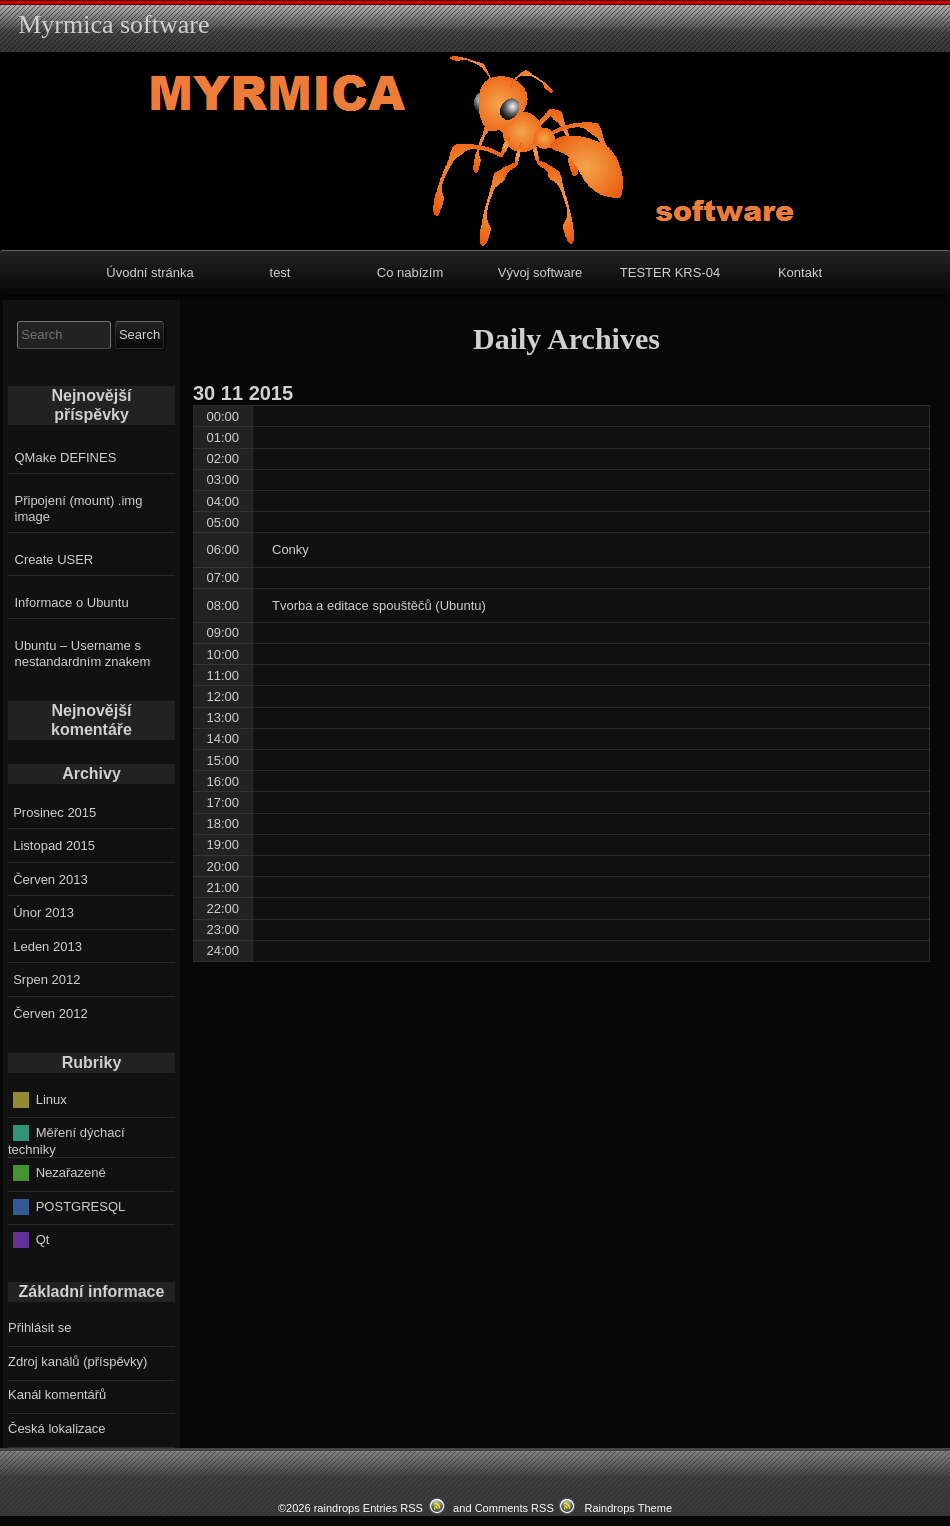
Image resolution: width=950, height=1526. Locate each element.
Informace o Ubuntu (72, 602)
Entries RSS (393, 1508)
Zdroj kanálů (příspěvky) (77, 1361)
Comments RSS (514, 1508)
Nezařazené (71, 1172)
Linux (51, 1098)
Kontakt (800, 272)
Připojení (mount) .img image (79, 508)
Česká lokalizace (57, 1428)
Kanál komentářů (57, 1394)
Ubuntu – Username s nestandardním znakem (83, 653)
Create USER (54, 559)
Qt (43, 1239)
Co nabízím (410, 272)
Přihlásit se (40, 1327)
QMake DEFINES (66, 457)
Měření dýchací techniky (66, 1141)
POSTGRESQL (81, 1205)
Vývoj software (540, 272)
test (280, 272)
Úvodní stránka (149, 272)
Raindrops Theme (628, 1508)
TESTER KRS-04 (670, 272)
